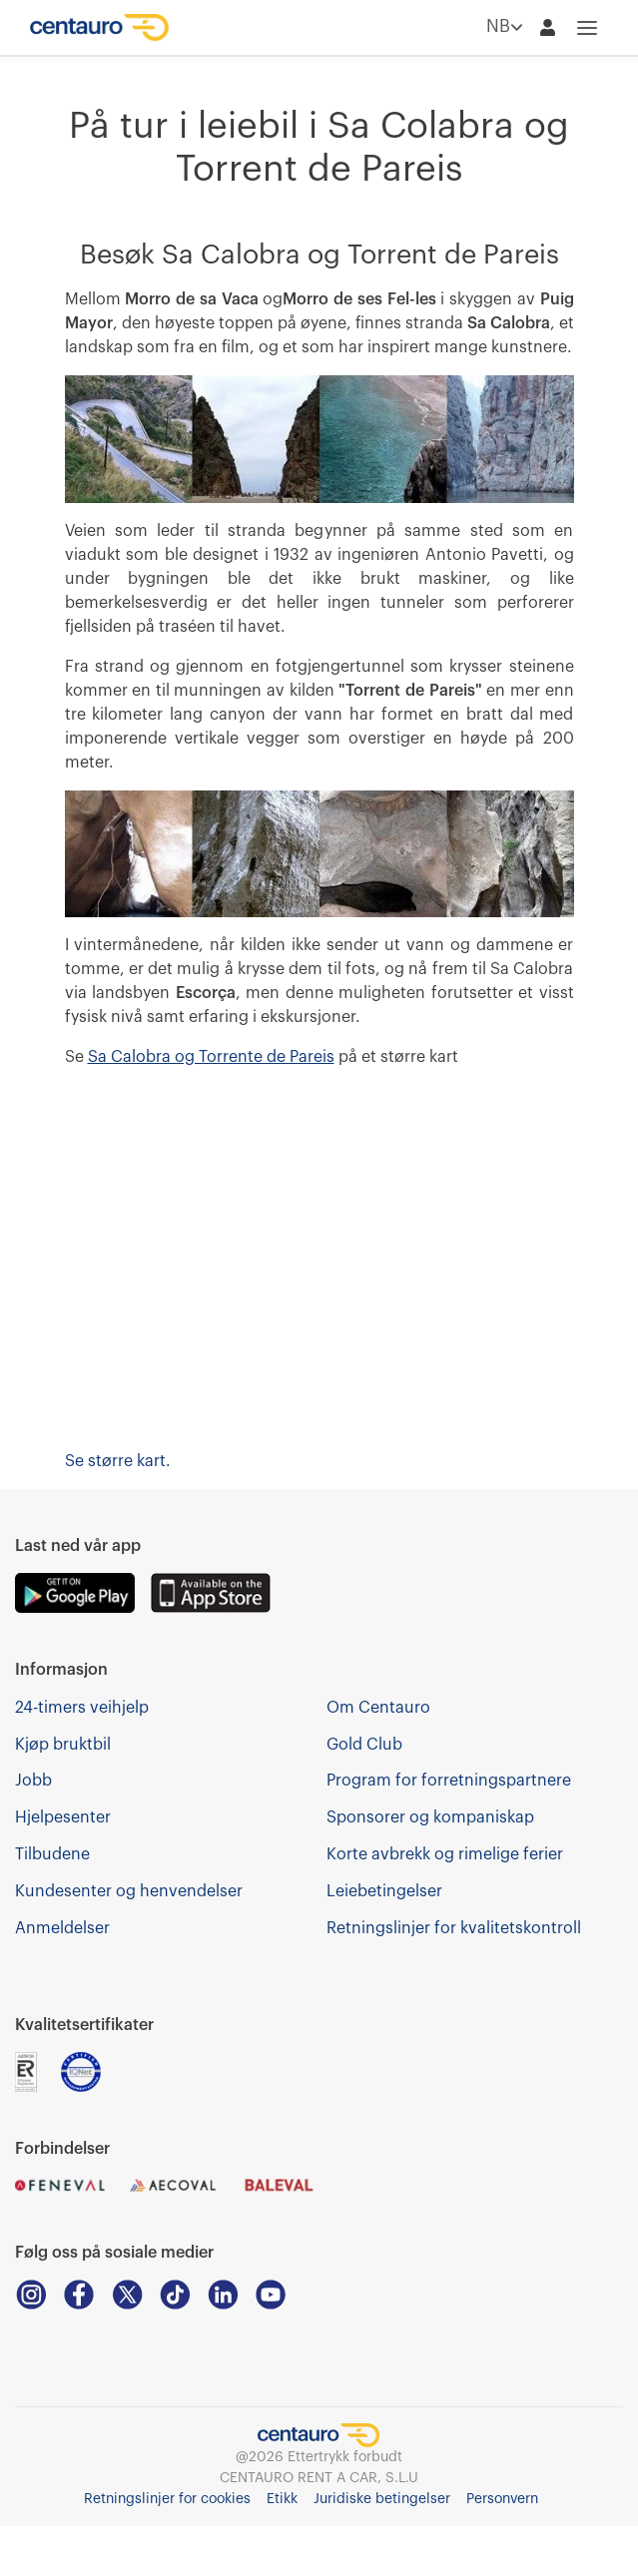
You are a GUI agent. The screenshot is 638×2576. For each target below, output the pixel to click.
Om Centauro (378, 1708)
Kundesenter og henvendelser (129, 1891)
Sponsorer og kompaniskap (430, 1817)
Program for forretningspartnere (448, 1781)
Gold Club (364, 1745)
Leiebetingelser (384, 1891)
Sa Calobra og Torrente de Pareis (211, 1057)
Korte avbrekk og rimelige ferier (444, 1854)
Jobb (33, 1781)
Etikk (282, 2499)
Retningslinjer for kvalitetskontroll (453, 1928)
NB (504, 28)
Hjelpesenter (63, 1817)
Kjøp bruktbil (63, 1745)
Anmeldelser (62, 1928)
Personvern (502, 2499)
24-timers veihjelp (82, 1708)
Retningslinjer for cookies (167, 2499)
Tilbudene (52, 1854)
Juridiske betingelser (382, 2499)
